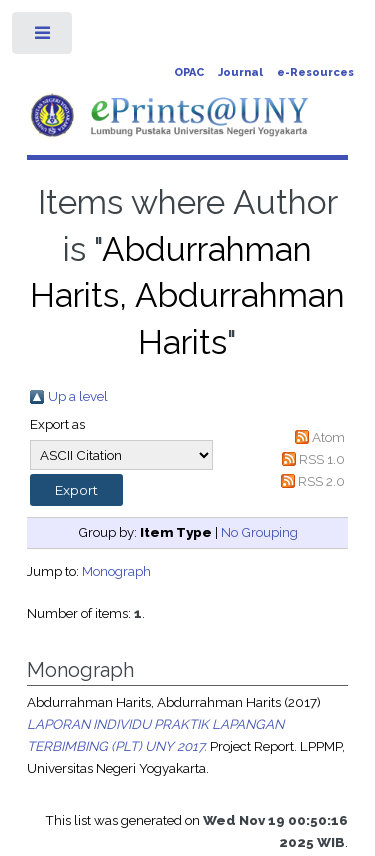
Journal (240, 72)
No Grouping (259, 532)
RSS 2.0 (321, 481)
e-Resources (315, 72)
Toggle (43, 37)
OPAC (189, 72)
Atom (328, 437)
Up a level (78, 396)
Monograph (116, 571)
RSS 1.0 (322, 459)
